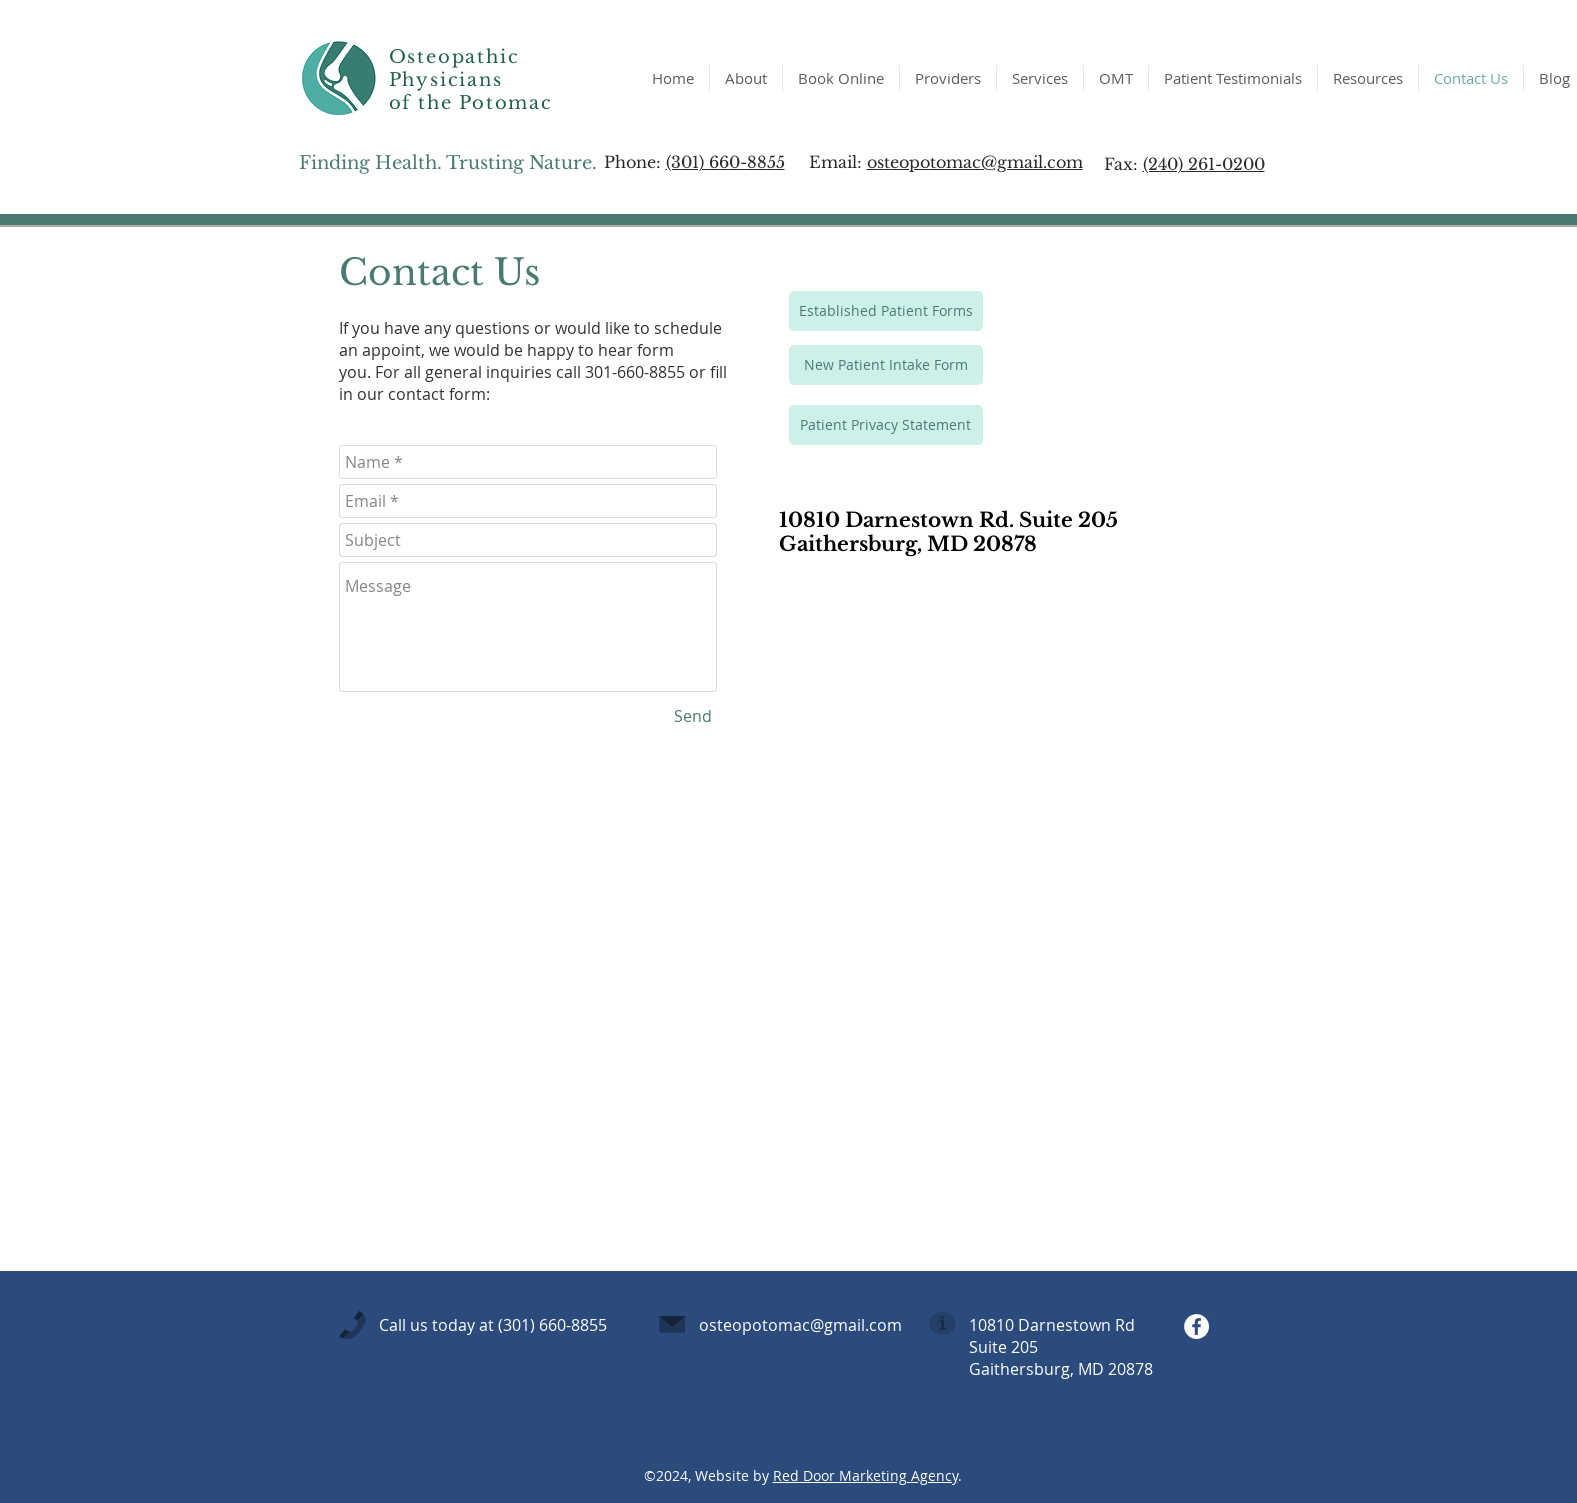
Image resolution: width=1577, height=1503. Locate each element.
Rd (1127, 1325)
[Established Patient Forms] (886, 311)
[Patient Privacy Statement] (886, 425)
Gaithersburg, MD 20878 (1061, 1369)
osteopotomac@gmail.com (975, 162)
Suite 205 (1003, 1347)
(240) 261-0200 (1204, 164)
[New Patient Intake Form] (886, 365)
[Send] (693, 716)
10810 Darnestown (1042, 1325)
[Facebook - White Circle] (1196, 1326)
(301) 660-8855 (725, 162)
